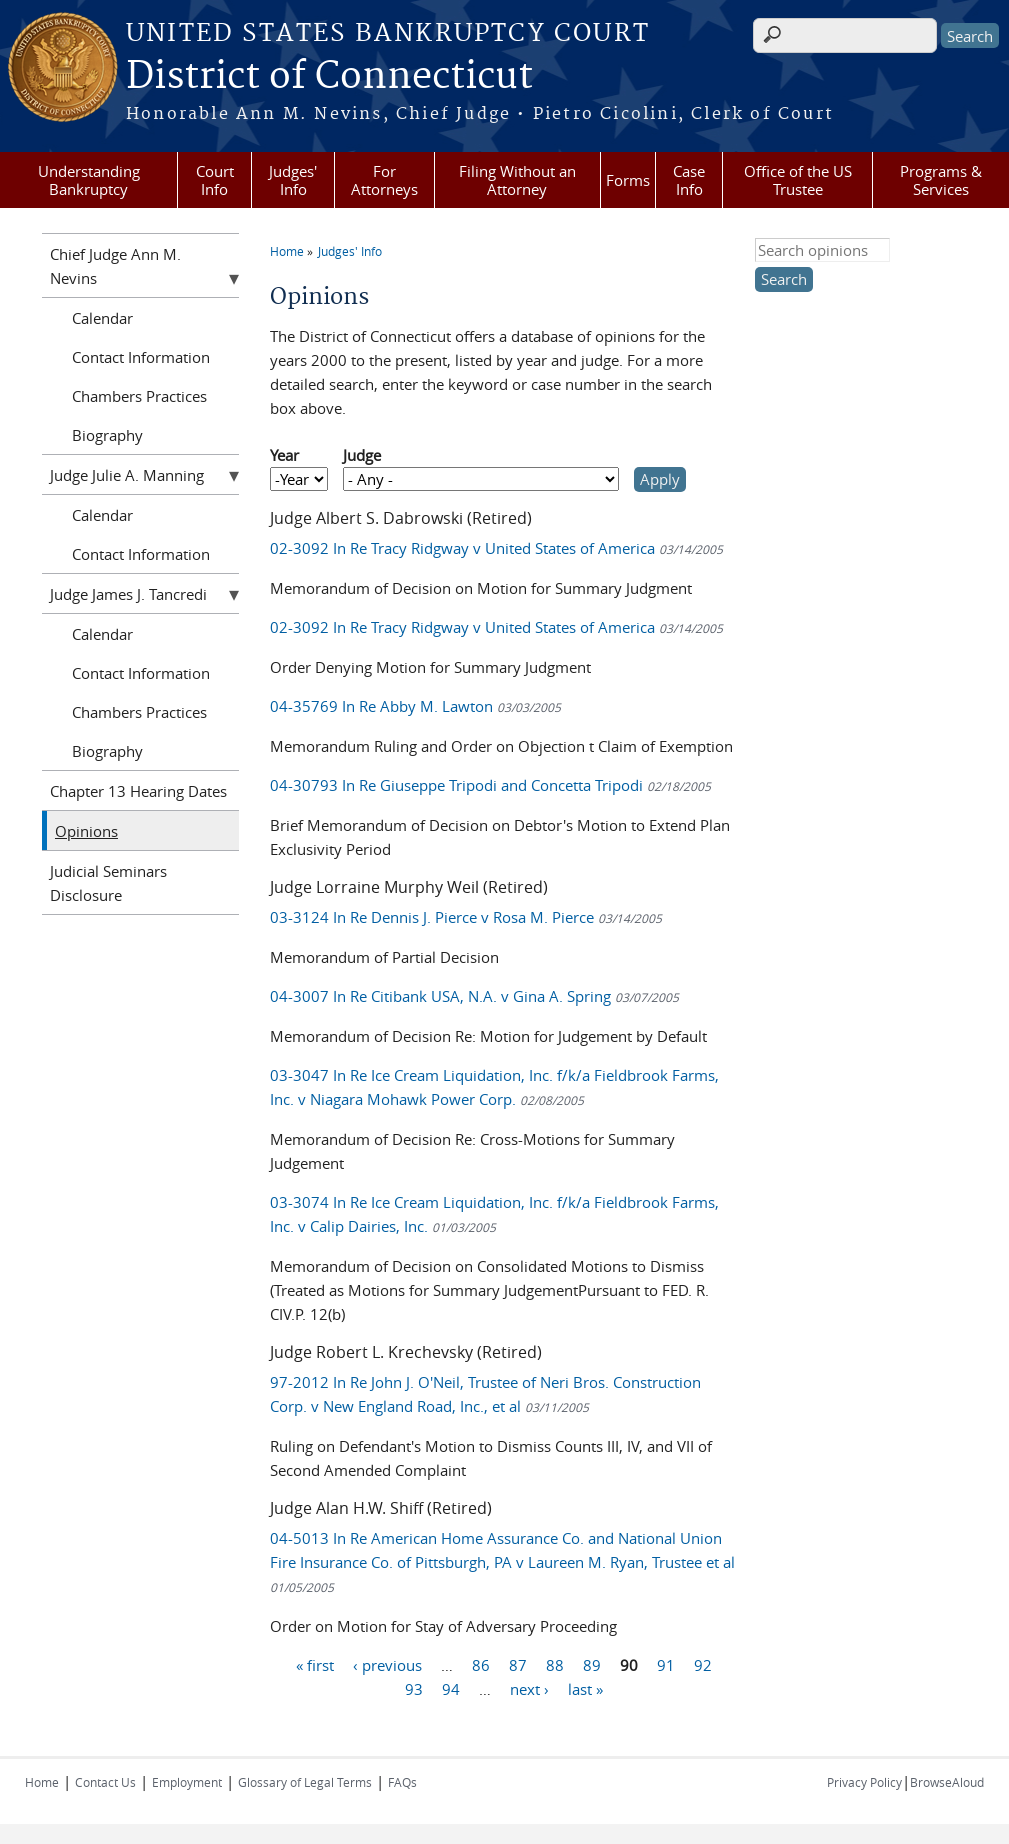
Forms (628, 180)
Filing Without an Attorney (517, 180)
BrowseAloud (947, 1782)
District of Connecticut (329, 77)
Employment (187, 1782)
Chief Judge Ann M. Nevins (115, 266)
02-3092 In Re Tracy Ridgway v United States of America (496, 548)
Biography (107, 435)
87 (518, 1665)
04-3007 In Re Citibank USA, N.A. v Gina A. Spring (474, 996)
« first (315, 1665)
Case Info (689, 180)
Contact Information (141, 357)
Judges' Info (293, 180)
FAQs (402, 1782)
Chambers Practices (139, 396)
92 (703, 1665)
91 (666, 1665)
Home (287, 251)
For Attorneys (384, 180)
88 (555, 1665)
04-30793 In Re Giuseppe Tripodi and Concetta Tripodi (490, 785)
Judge (362, 455)
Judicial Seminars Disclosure (108, 883)
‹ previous (387, 1665)
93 (414, 1689)
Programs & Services (941, 180)
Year (284, 455)
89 (592, 1665)
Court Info (215, 180)
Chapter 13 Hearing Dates (138, 791)
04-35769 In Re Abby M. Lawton (415, 706)
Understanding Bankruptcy (89, 180)
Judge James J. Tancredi (128, 594)
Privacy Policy (864, 1782)
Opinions (86, 831)
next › (529, 1689)
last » (585, 1689)
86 (481, 1665)
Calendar (102, 318)
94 (451, 1689)
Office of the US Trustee (798, 180)
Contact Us (105, 1782)
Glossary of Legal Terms (305, 1782)
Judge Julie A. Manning (127, 475)
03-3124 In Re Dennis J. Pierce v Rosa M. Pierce (466, 917)
